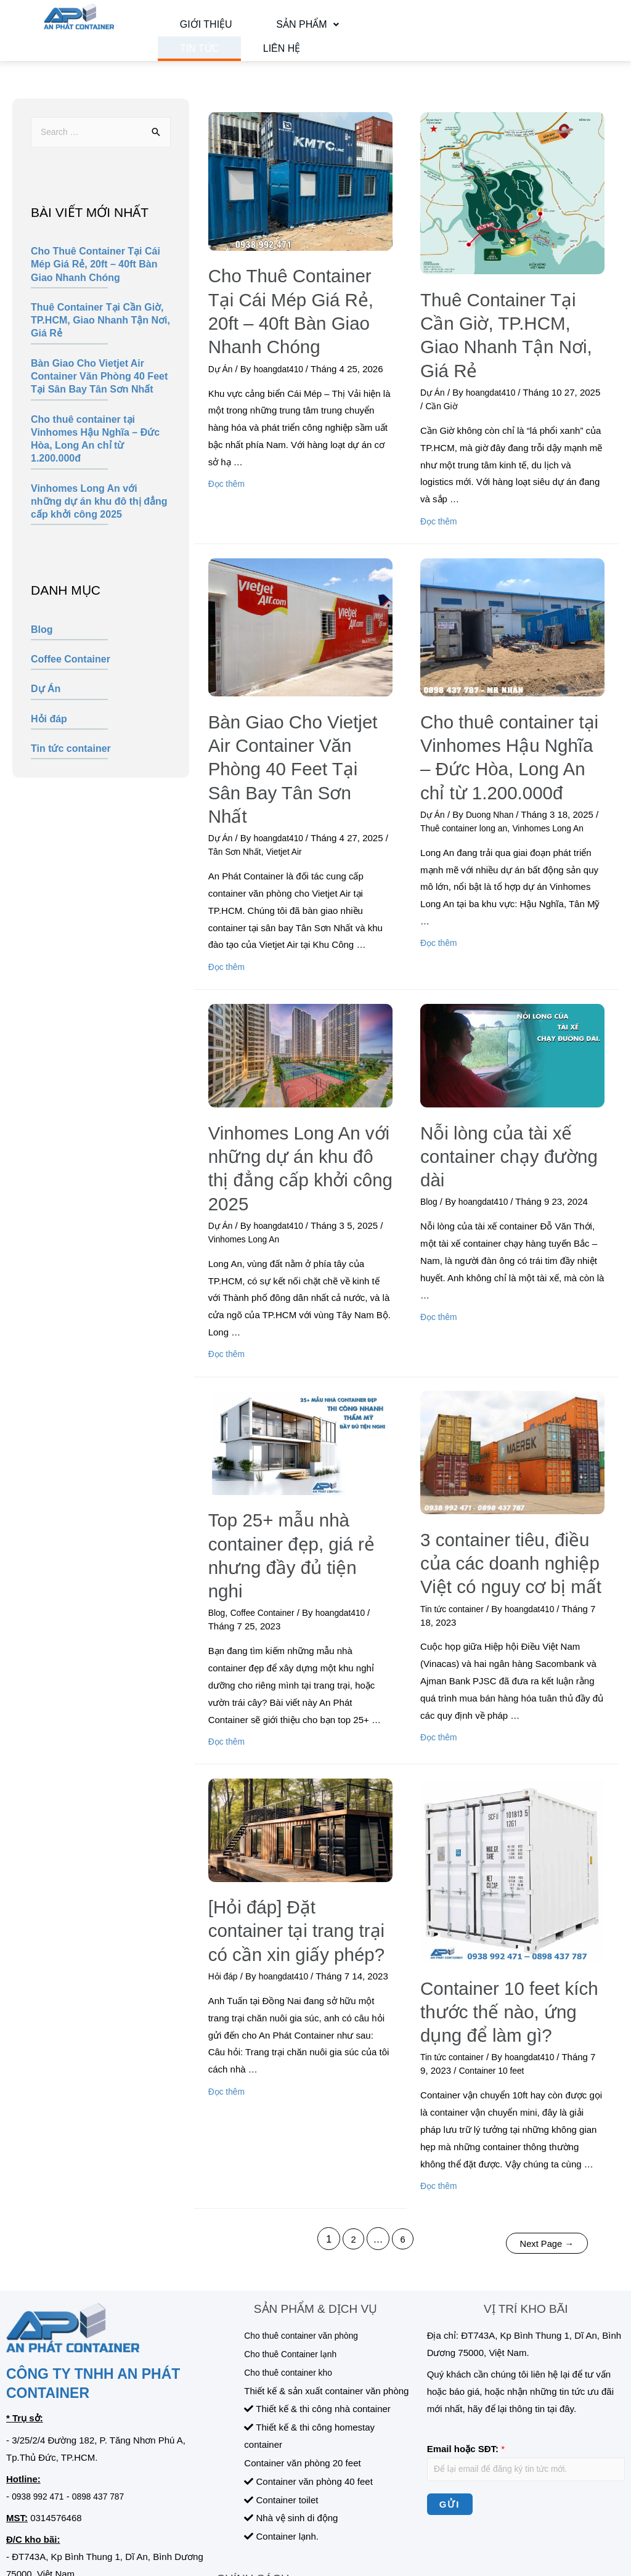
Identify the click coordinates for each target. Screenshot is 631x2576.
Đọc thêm (228, 465)
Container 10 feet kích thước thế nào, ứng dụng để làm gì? (502, 1889)
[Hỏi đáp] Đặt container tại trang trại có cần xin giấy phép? (294, 1809)
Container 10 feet (501, 1941)
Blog (42, 648)
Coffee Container (70, 679)
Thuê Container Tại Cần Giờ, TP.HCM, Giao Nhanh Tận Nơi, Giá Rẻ (100, 339)
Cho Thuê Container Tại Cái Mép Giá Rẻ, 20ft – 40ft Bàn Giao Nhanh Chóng (95, 284)
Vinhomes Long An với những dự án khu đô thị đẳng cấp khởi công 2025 (99, 520)
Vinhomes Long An (564, 791)
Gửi (449, 2373)
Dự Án (45, 708)
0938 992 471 (40, 2363)
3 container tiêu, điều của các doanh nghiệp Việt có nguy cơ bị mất (503, 1459)
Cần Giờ (465, 386)
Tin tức (328, 28)
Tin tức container (71, 767)
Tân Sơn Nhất (242, 791)
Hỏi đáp (49, 738)
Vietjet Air (294, 791)
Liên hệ (184, 62)
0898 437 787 (104, 2363)
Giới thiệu (191, 28)
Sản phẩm (263, 28)
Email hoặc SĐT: (466, 2316)
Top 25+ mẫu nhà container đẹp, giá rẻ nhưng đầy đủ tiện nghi (298, 1439)
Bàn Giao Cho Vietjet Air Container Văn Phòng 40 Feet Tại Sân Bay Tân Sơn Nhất (99, 395)
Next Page (543, 2110)
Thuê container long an (472, 791)
